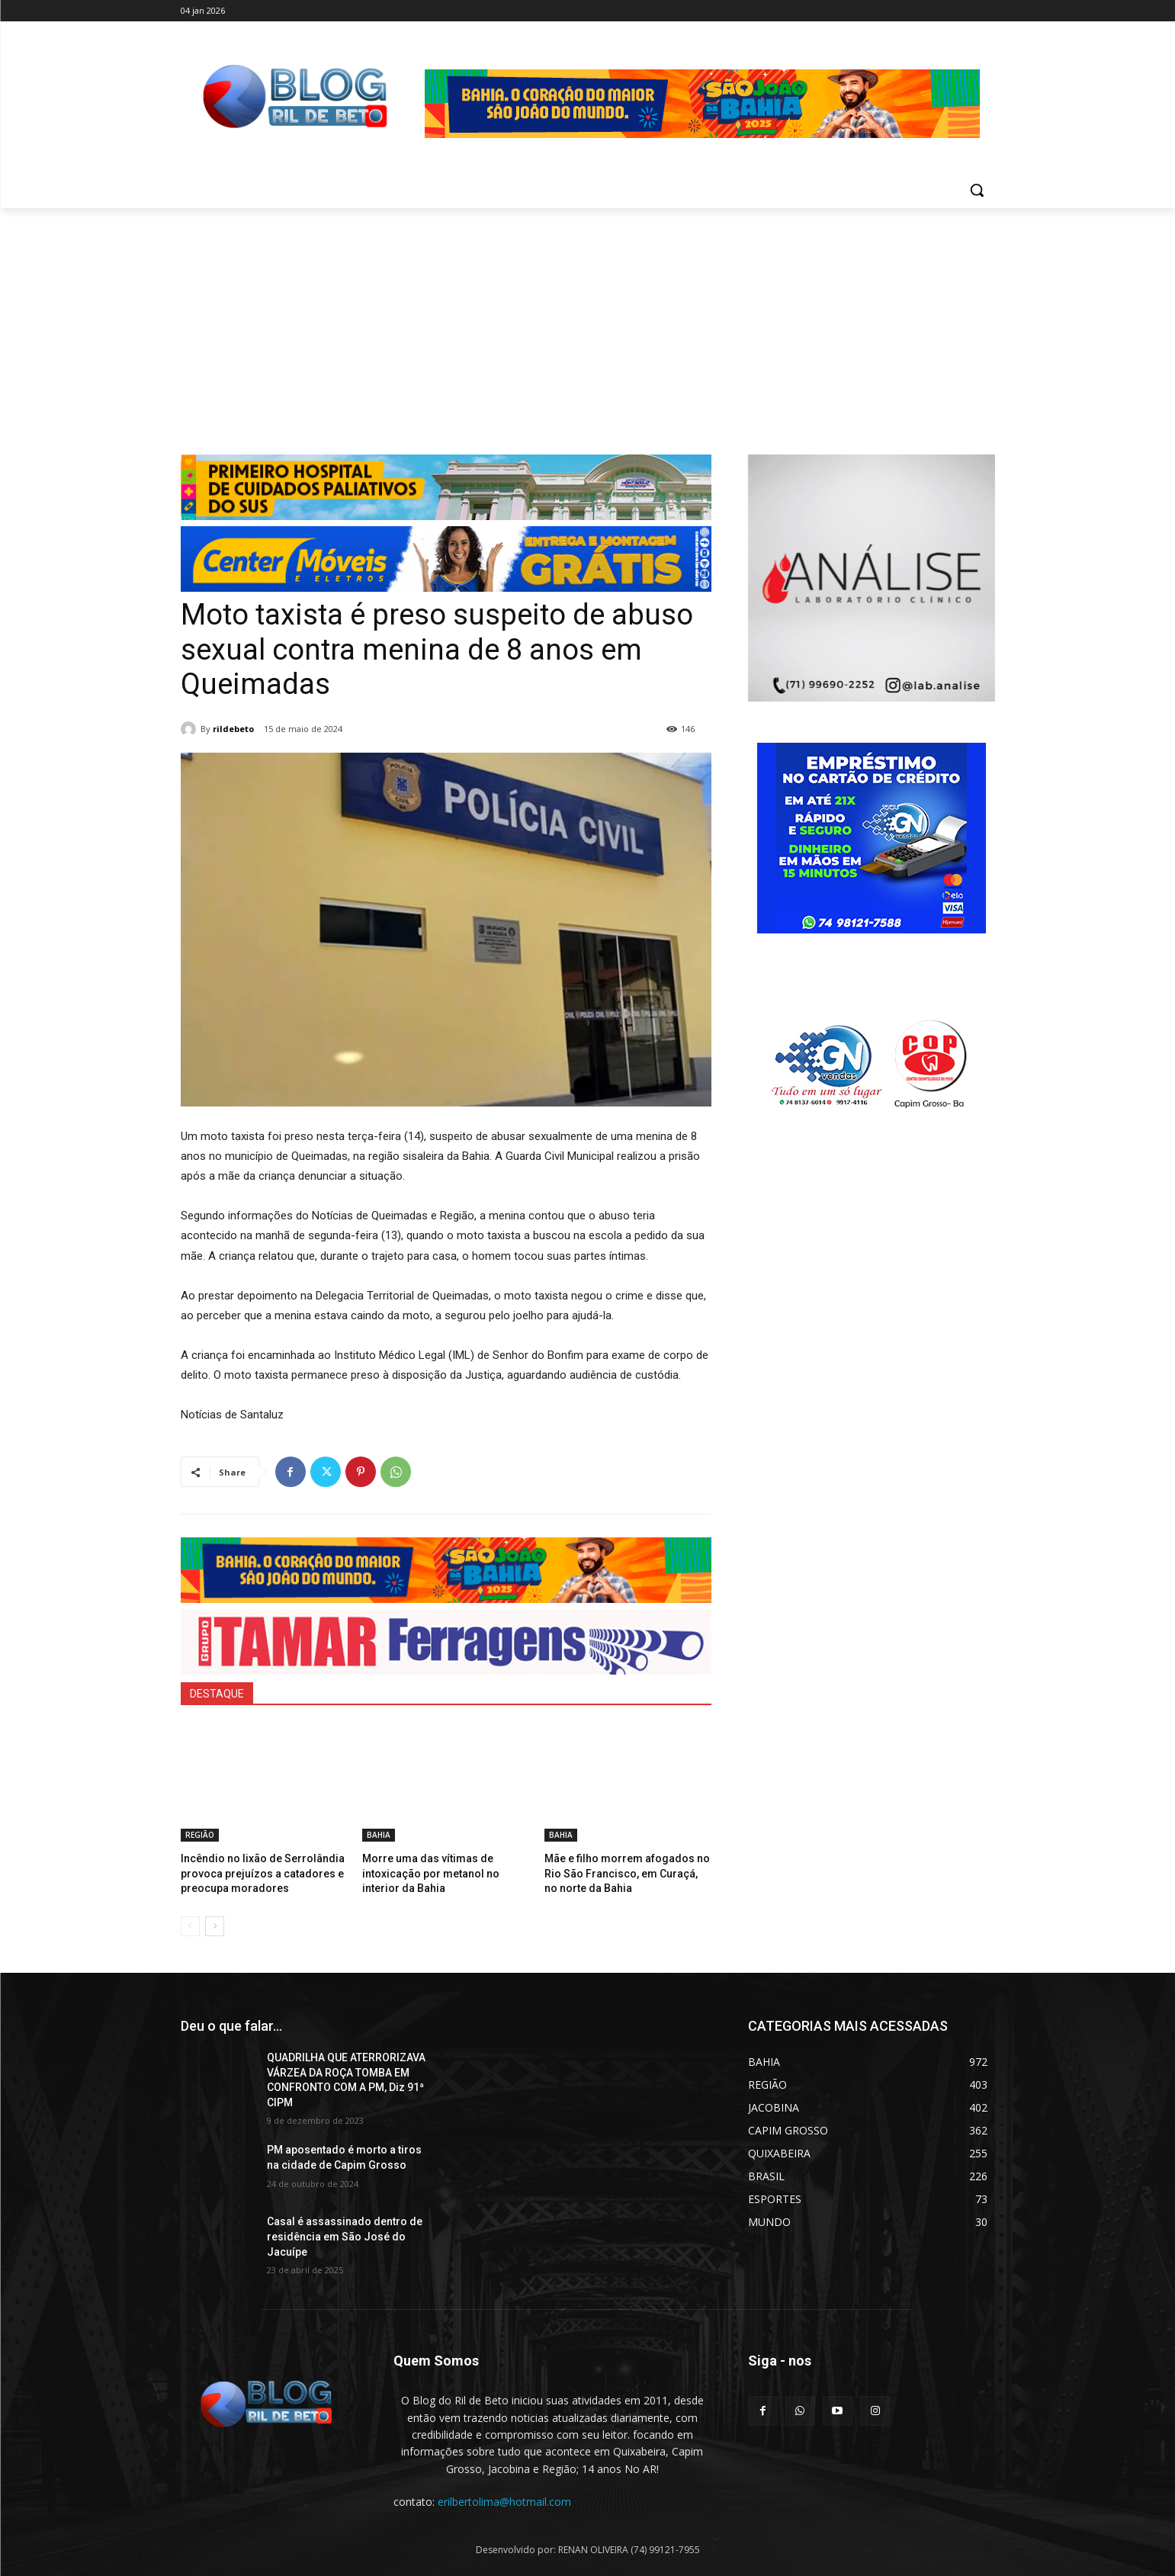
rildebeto (233, 728)
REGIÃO (199, 1834)
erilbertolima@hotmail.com (504, 2498)
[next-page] (214, 1923)
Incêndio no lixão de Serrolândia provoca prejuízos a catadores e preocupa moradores (255, 1871)
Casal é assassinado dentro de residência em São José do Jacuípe (344, 2233)
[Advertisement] (587, 322)
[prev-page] (190, 1923)
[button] (976, 190)
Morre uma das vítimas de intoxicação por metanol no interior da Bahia (442, 1871)
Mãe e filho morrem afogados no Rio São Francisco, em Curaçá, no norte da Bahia (627, 1871)
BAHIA (378, 1834)
